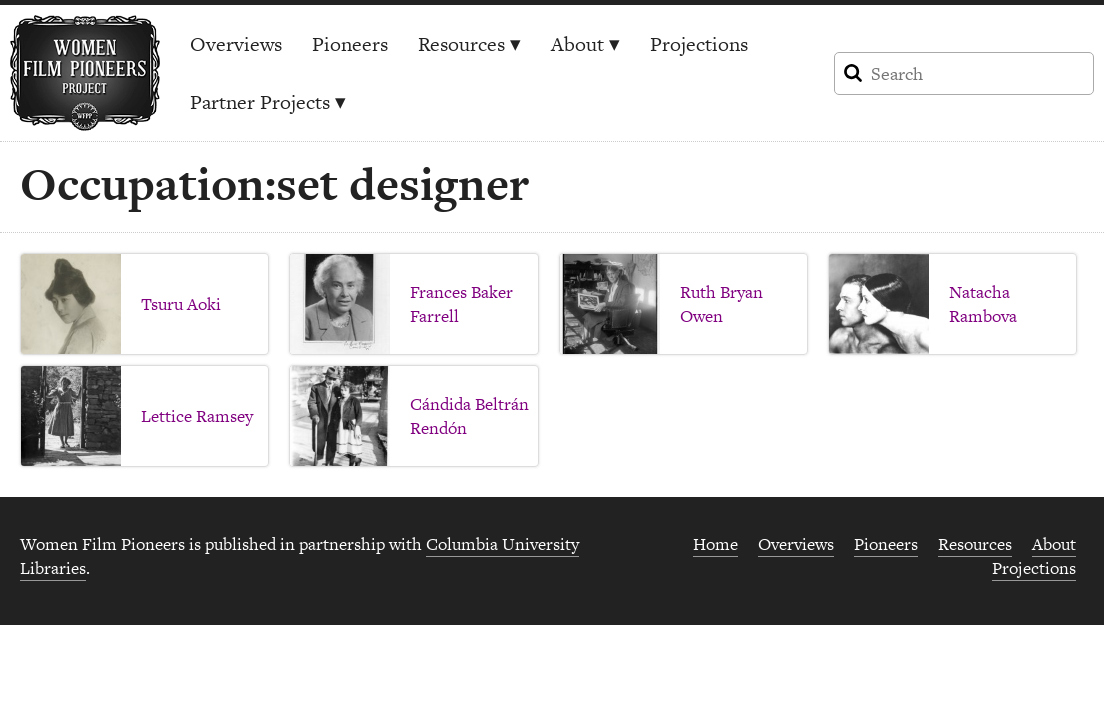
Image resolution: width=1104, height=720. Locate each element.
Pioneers (350, 44)
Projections (699, 44)
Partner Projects (268, 102)
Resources (469, 44)
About (585, 44)
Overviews (236, 44)
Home (715, 544)
